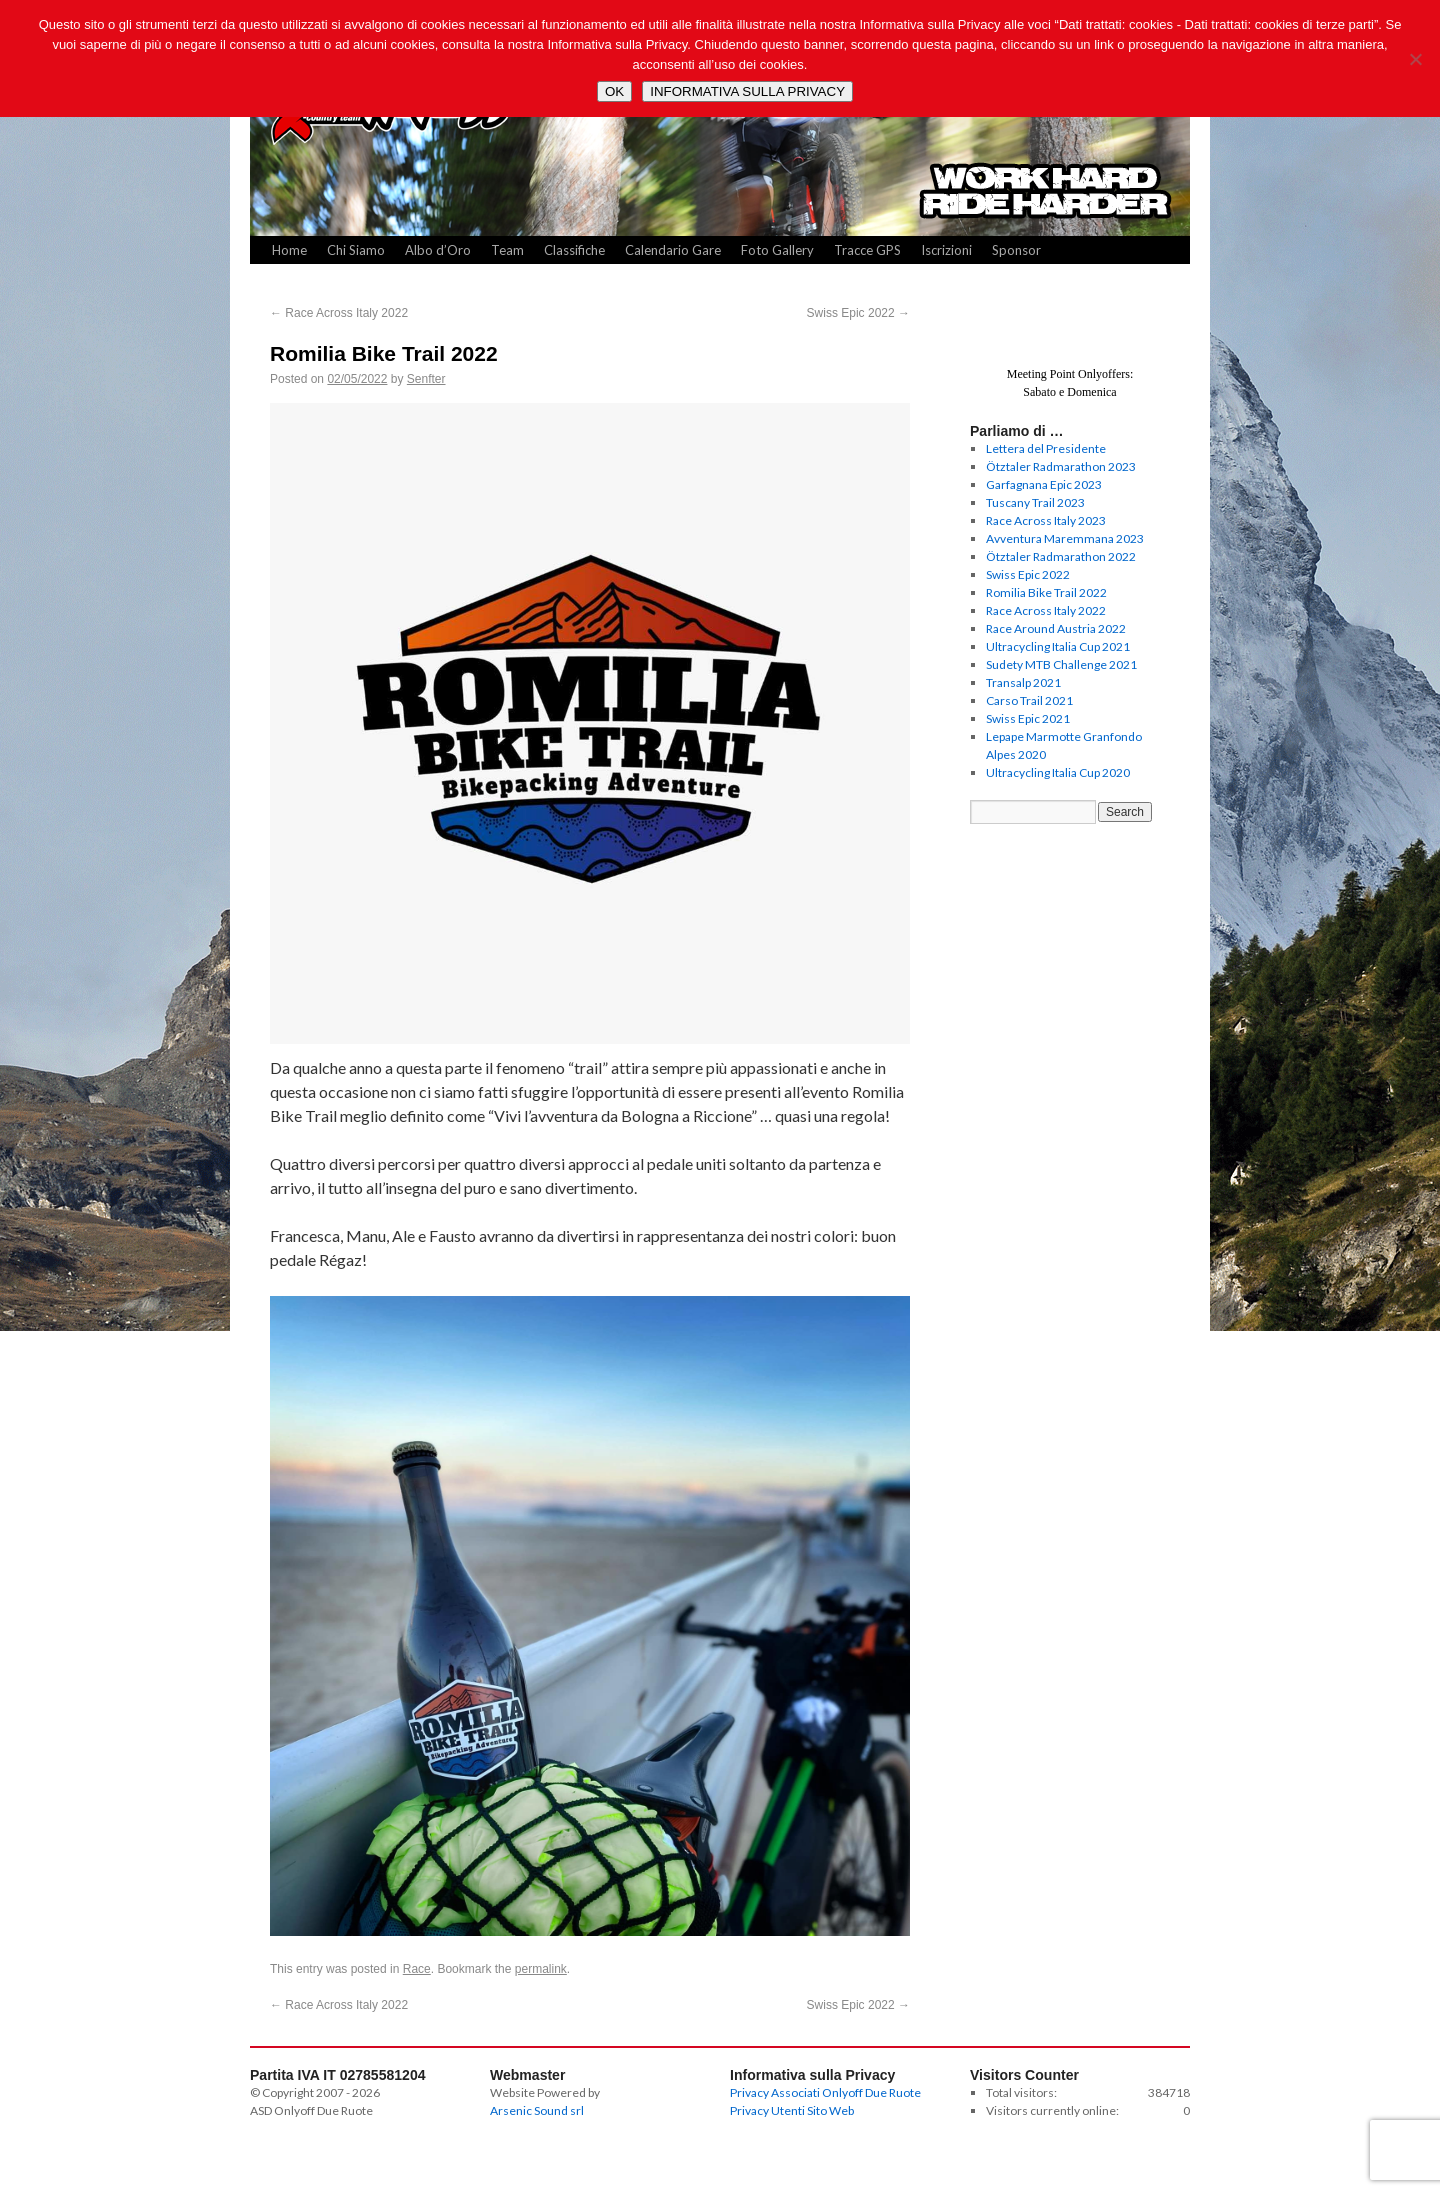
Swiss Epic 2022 (858, 313)
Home (289, 250)
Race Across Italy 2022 (339, 313)
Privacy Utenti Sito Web (792, 2110)
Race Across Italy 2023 (1046, 520)
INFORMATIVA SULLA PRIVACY (747, 91)
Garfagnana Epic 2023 (1044, 484)
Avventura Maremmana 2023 (1065, 538)
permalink (541, 1969)
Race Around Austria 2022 (1056, 628)
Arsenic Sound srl (537, 2110)
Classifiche (574, 250)
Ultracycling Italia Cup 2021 (1058, 646)
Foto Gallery (777, 250)
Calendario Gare (673, 250)
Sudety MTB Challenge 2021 (1061, 664)
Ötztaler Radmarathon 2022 (1061, 556)
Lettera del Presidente (1046, 448)
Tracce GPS (867, 250)
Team (507, 250)
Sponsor (1016, 250)
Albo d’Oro (438, 250)
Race (417, 1969)
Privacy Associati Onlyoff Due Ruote (825, 2092)
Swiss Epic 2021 (1028, 718)
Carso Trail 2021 (1029, 700)
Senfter (426, 379)
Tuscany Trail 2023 (1035, 502)
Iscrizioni (946, 250)
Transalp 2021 (1023, 682)
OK (614, 91)
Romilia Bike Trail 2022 (1046, 592)
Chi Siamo (356, 250)
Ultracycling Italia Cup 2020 (1058, 772)
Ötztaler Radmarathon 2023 (1061, 466)
